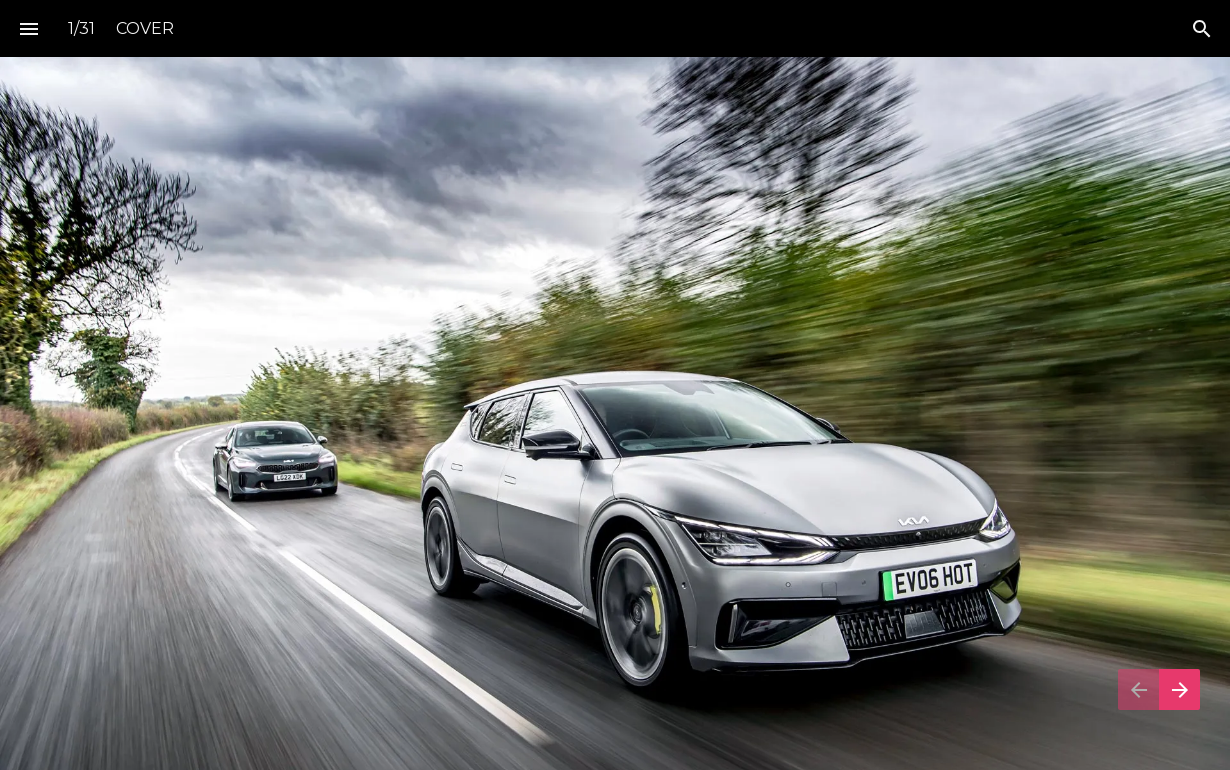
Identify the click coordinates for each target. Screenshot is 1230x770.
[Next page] (1179, 689)
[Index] (28, 28)
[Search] (1201, 28)
